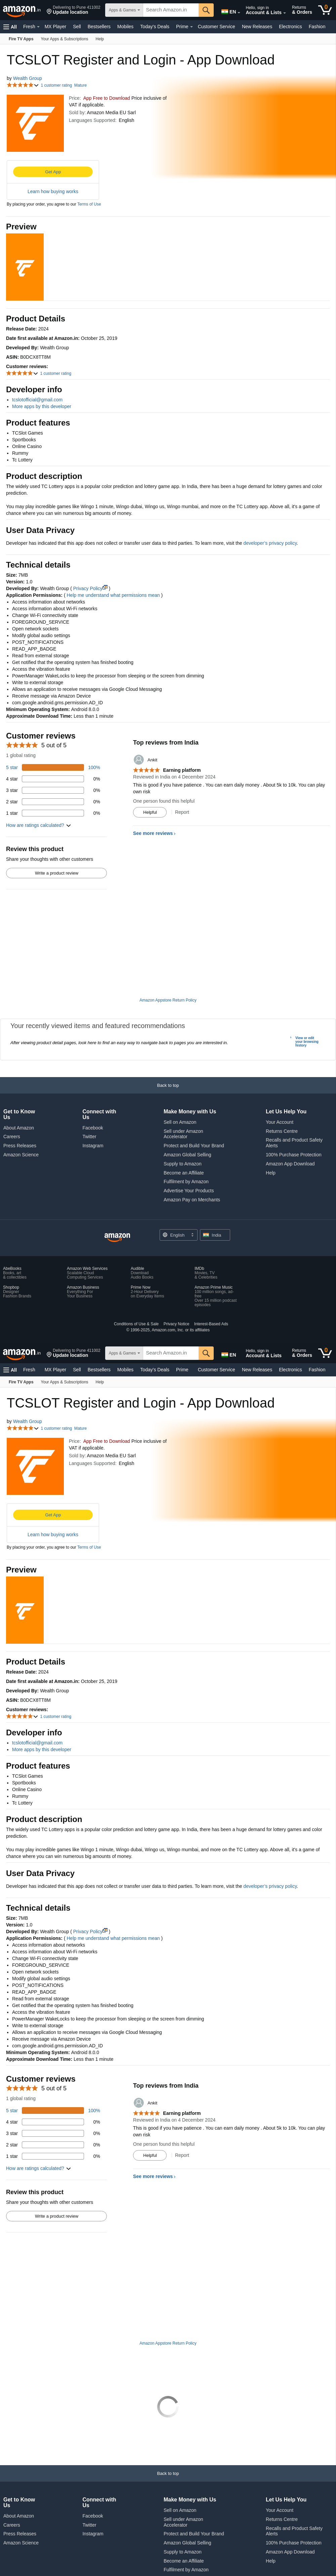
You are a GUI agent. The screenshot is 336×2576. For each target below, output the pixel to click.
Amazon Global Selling (187, 1154)
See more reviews (153, 833)
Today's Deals (154, 26)
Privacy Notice (177, 1324)
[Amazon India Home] (117, 1238)
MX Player (56, 26)
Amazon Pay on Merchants (192, 1199)
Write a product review (56, 873)
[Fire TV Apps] (21, 39)
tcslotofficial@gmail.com (37, 399)
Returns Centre (282, 1131)
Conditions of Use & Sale (136, 1324)
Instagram (92, 1145)
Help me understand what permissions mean (113, 595)
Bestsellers (99, 26)
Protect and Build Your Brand (194, 1145)
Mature (80, 85)
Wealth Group (27, 78)
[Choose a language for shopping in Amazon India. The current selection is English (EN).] (227, 10)
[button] (73, 10)
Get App (53, 171)
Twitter (89, 1136)
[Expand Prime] (191, 27)
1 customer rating (56, 85)
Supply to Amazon (183, 1163)
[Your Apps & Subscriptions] (64, 39)
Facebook (92, 1127)
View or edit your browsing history (307, 1041)
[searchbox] (171, 10)
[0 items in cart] (325, 10)
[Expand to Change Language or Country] (239, 12)
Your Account (279, 1122)
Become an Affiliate (184, 1172)
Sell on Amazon (180, 1122)
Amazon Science (21, 1154)
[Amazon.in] (22, 10)
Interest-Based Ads (211, 1324)
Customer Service (216, 26)
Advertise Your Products (189, 1190)
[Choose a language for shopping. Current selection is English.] (179, 1235)
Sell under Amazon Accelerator (183, 1134)
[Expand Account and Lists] (284, 13)
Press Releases (19, 1145)
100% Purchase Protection (294, 1154)
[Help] (100, 39)
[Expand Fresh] (38, 27)
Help (271, 1172)
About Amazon (18, 1127)
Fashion (317, 26)
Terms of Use (89, 204)
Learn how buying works (53, 191)
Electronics (290, 26)
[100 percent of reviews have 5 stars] (53, 767)
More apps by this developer (41, 406)
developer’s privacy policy (270, 543)
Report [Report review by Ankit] (182, 812)
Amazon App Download (290, 1163)
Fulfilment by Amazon (186, 1181)
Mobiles (125, 26)
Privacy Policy (90, 588)
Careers (11, 1136)
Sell (77, 26)
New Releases (257, 26)
